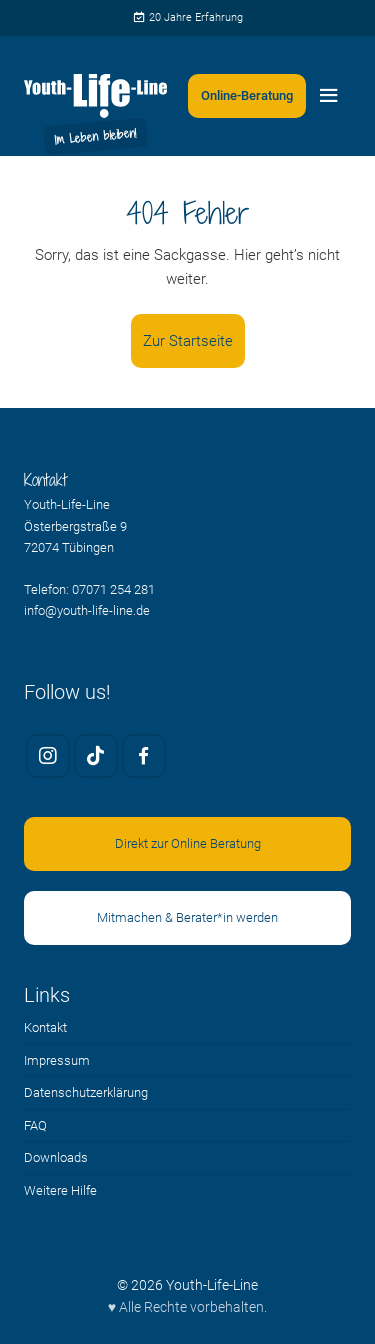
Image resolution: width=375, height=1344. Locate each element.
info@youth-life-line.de (87, 610)
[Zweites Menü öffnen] (247, 96)
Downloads (56, 1157)
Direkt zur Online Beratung (188, 843)
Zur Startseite (188, 341)
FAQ (35, 1125)
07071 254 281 (113, 589)
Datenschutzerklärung (86, 1092)
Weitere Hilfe (60, 1190)
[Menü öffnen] (329, 96)
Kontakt (45, 1027)
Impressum (57, 1060)
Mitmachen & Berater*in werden (187, 917)
